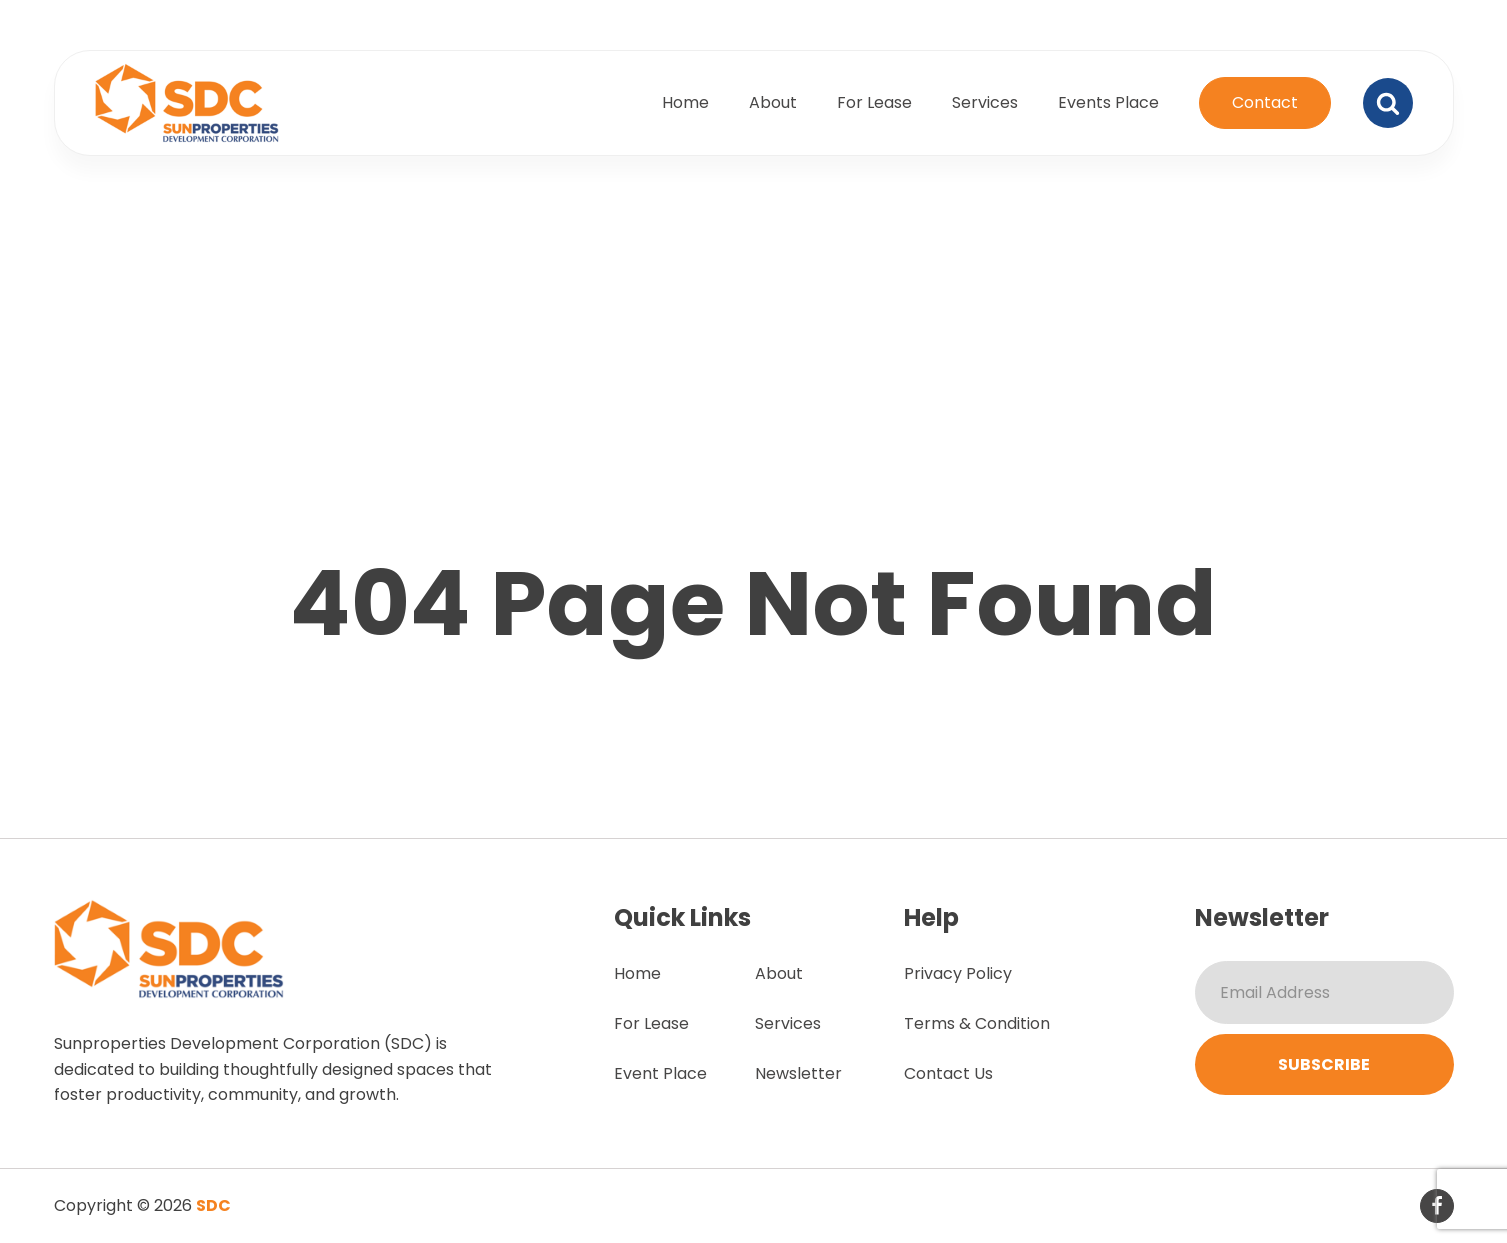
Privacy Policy (958, 973)
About (773, 102)
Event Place (660, 1073)
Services (985, 102)
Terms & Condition (977, 1023)
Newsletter (798, 1073)
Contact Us (948, 1073)
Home (685, 102)
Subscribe (1324, 1064)
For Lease (874, 102)
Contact (1265, 102)
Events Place (1108, 102)
